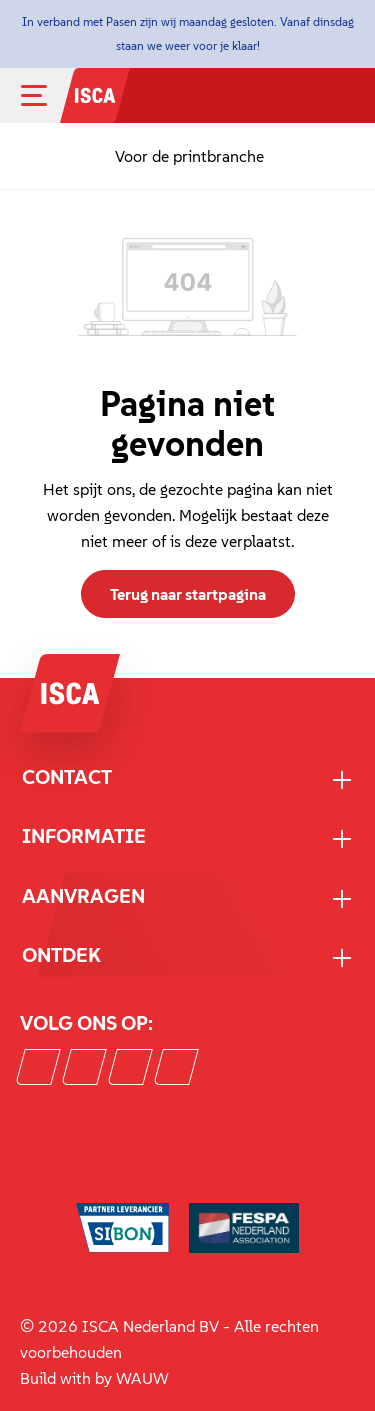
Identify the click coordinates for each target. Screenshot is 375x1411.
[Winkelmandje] (346, 98)
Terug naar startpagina (188, 594)
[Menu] (50, 95)
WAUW (142, 1378)
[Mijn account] (320, 96)
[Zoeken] (284, 98)
